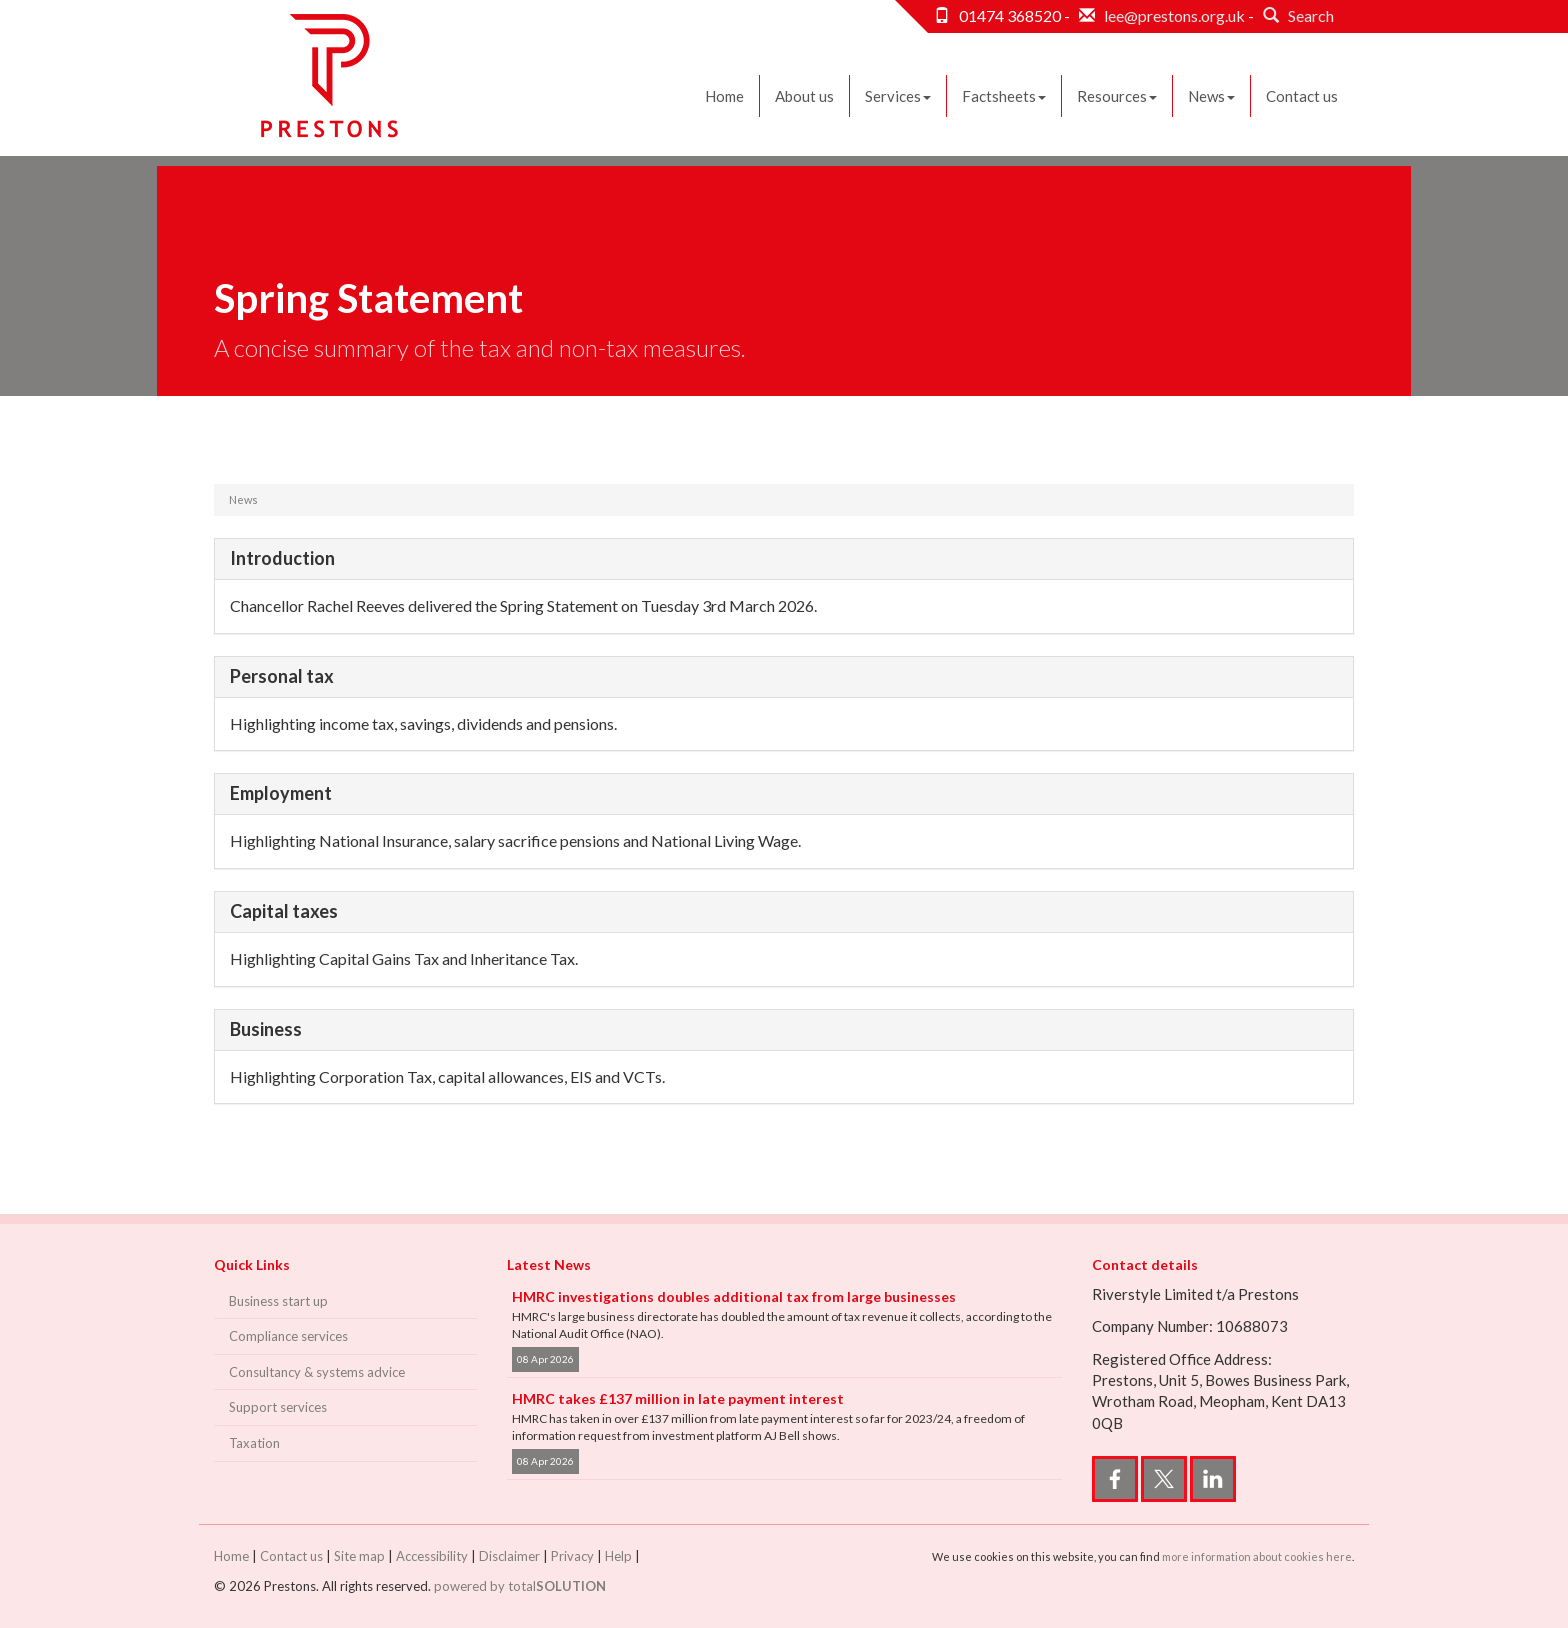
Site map (359, 1556)
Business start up (278, 1301)
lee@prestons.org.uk (1174, 15)
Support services (278, 1407)
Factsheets (1004, 96)
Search (1295, 15)
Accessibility (432, 1556)
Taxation (254, 1443)
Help (618, 1556)
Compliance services (288, 1336)
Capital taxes (284, 911)
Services (898, 96)
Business (266, 1029)
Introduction (282, 558)
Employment (281, 793)
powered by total (520, 1586)
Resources (1117, 96)
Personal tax (282, 676)
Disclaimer (509, 1556)
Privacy (572, 1556)
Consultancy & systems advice (317, 1372)
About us (804, 96)
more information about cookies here (1257, 1556)
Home (724, 96)
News (1211, 96)
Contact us (1302, 96)
